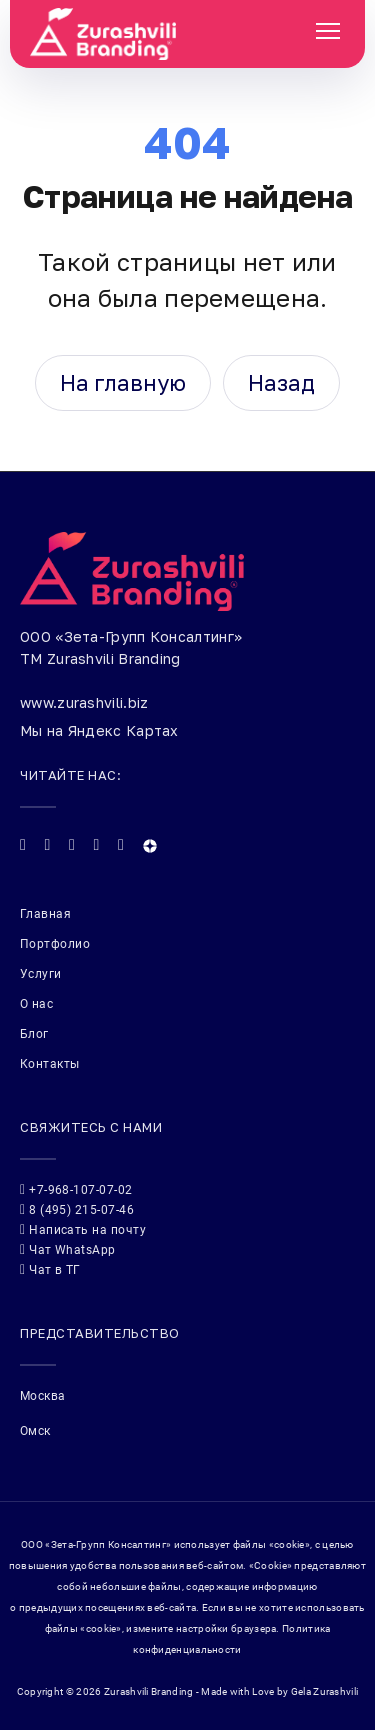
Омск (35, 1431)
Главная (45, 914)
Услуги (41, 974)
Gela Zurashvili (325, 1691)
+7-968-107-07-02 (76, 1189)
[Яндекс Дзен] (150, 846)
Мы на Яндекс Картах (99, 730)
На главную (123, 383)
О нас (36, 1004)
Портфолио (55, 944)
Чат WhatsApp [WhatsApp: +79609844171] (68, 1249)
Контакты (50, 1064)
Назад (281, 383)
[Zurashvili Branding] (176, 34)
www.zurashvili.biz (84, 702)
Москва (43, 1396)
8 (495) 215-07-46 (77, 1209)
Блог (34, 1034)
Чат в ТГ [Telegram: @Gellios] (50, 1269)
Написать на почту (83, 1229)
